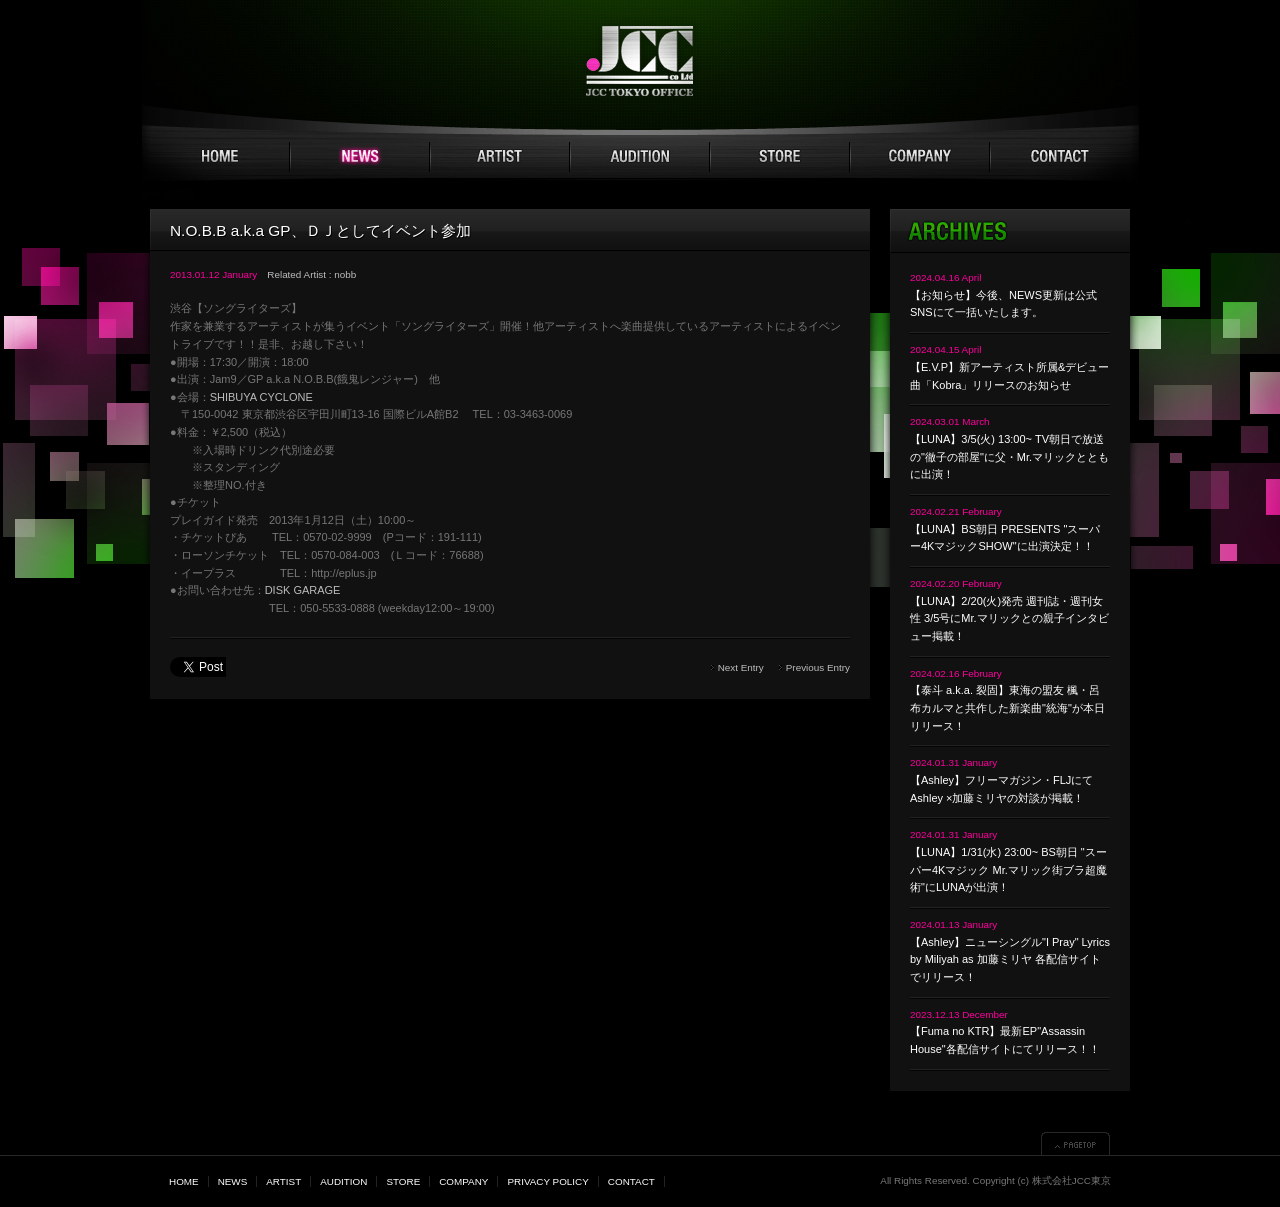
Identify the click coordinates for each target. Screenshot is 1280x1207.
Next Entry (741, 667)
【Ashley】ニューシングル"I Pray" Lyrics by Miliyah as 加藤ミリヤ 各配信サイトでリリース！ (1010, 959)
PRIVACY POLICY (547, 1181)
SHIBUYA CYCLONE (261, 397)
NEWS (360, 157)
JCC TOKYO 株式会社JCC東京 (640, 61)
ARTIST (500, 157)
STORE (780, 157)
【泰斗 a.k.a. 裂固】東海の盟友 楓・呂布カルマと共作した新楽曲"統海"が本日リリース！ (1007, 707)
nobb (345, 274)
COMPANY (920, 157)
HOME (220, 157)
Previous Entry (818, 667)
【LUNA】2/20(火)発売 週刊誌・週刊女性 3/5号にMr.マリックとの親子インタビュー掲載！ (1009, 618)
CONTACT (1060, 157)
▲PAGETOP (1075, 1143)
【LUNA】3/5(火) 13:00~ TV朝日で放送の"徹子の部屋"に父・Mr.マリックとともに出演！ (1009, 456)
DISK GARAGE (303, 590)
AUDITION (640, 157)
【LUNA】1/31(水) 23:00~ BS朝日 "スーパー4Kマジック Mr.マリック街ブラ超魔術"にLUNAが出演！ (1008, 869)
